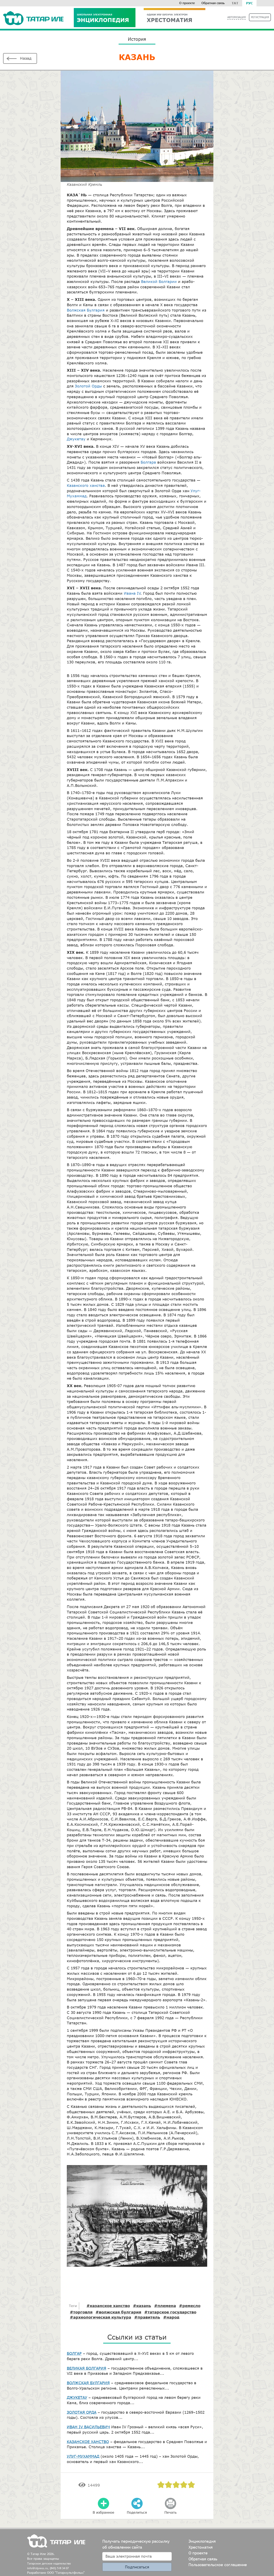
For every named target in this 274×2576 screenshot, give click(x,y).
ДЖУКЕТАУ (77, 2397)
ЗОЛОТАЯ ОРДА (81, 2412)
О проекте (187, 3)
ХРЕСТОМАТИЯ (174, 18)
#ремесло (189, 2305)
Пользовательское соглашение (217, 2564)
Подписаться (137, 2566)
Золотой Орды (88, 386)
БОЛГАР (74, 2353)
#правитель (147, 2317)
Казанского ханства (86, 485)
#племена (165, 2305)
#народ (171, 2317)
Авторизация (236, 17)
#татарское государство (170, 2312)
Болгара (148, 462)
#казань (142, 2305)
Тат (235, 3)
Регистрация (260, 17)
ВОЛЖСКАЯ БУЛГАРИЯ (88, 2383)
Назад (25, 58)
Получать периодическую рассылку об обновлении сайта (136, 2544)
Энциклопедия (104, 18)
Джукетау (76, 439)
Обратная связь (213, 3)
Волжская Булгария (86, 310)
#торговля (81, 2312)
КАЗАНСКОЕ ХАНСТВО (88, 2441)
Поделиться (137, 2512)
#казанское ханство (108, 2305)
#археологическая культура (100, 2317)
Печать (170, 2512)
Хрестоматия (200, 2547)
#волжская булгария (118, 2312)
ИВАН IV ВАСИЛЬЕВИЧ (88, 2427)
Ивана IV (132, 593)
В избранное (103, 2512)
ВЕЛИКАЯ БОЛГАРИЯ (86, 2368)
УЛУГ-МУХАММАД (83, 2456)
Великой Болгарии (159, 281)
